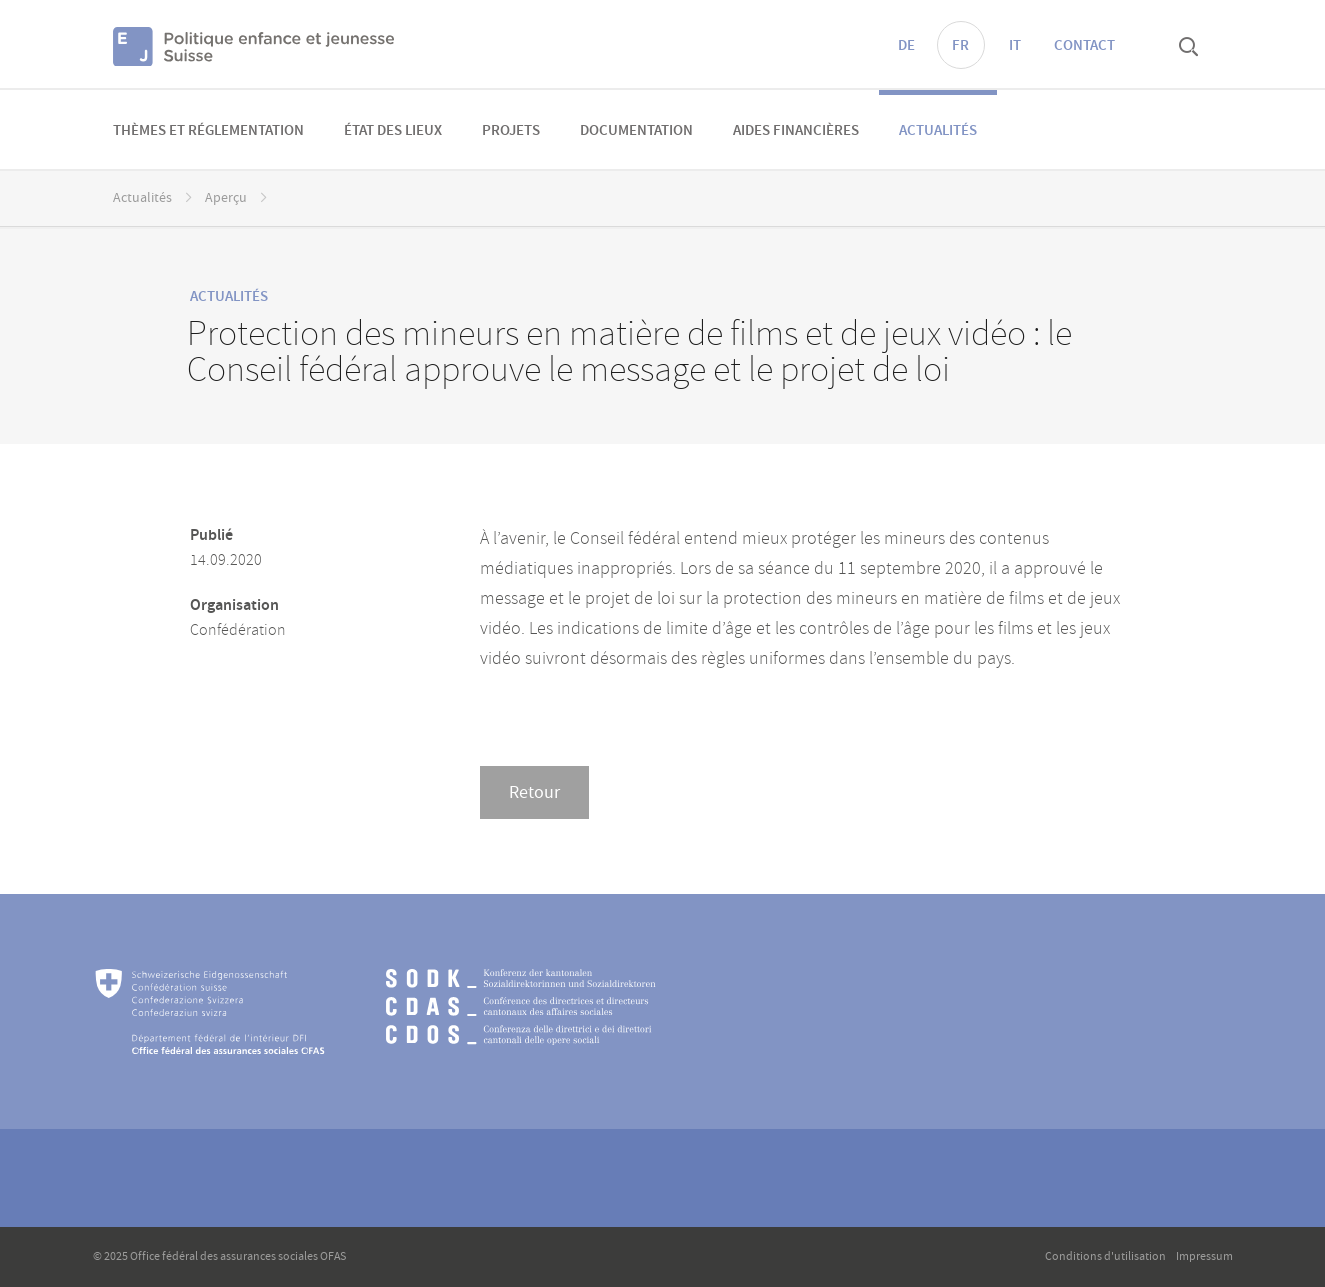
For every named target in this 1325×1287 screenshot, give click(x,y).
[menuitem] (208, 129)
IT (1015, 46)
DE (906, 46)
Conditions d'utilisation (1105, 1256)
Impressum (1204, 1256)
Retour (534, 792)
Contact (1084, 46)
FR (960, 46)
